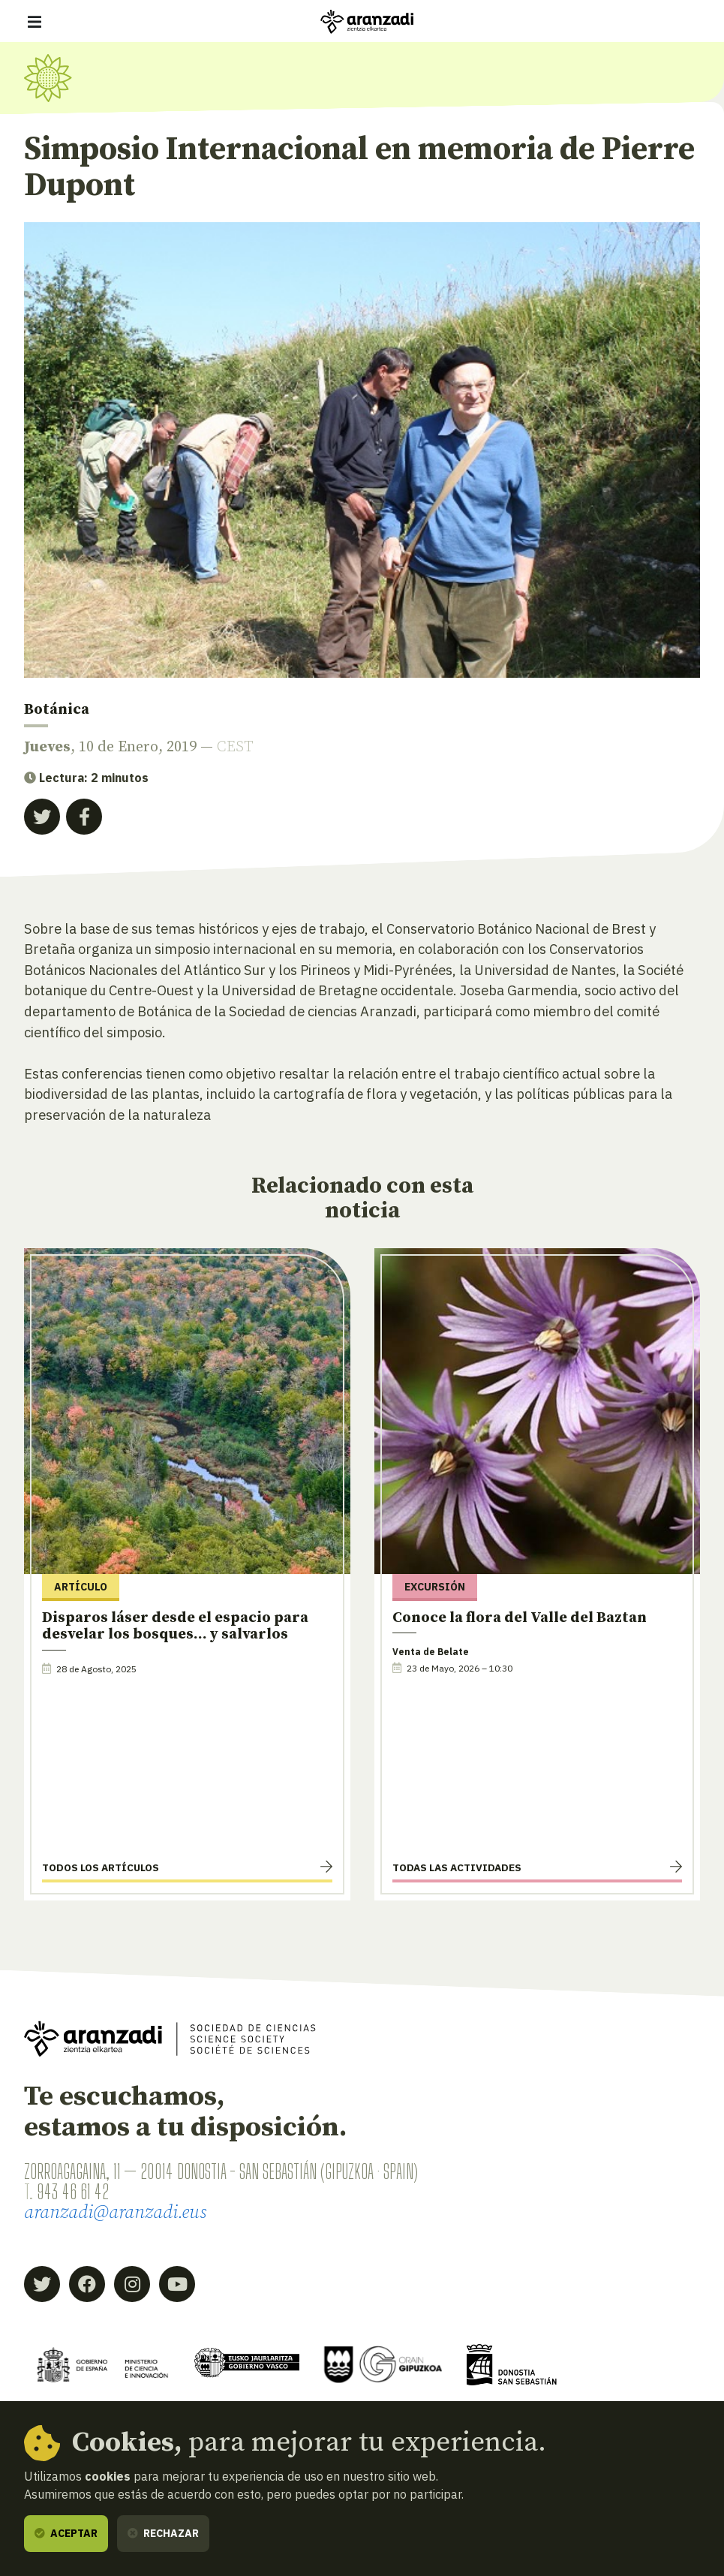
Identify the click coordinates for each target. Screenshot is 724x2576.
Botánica (56, 709)
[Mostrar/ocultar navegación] (34, 21)
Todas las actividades (456, 1867)
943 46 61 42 (73, 2192)
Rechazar (163, 2533)
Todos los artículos (100, 1867)
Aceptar (66, 2533)
